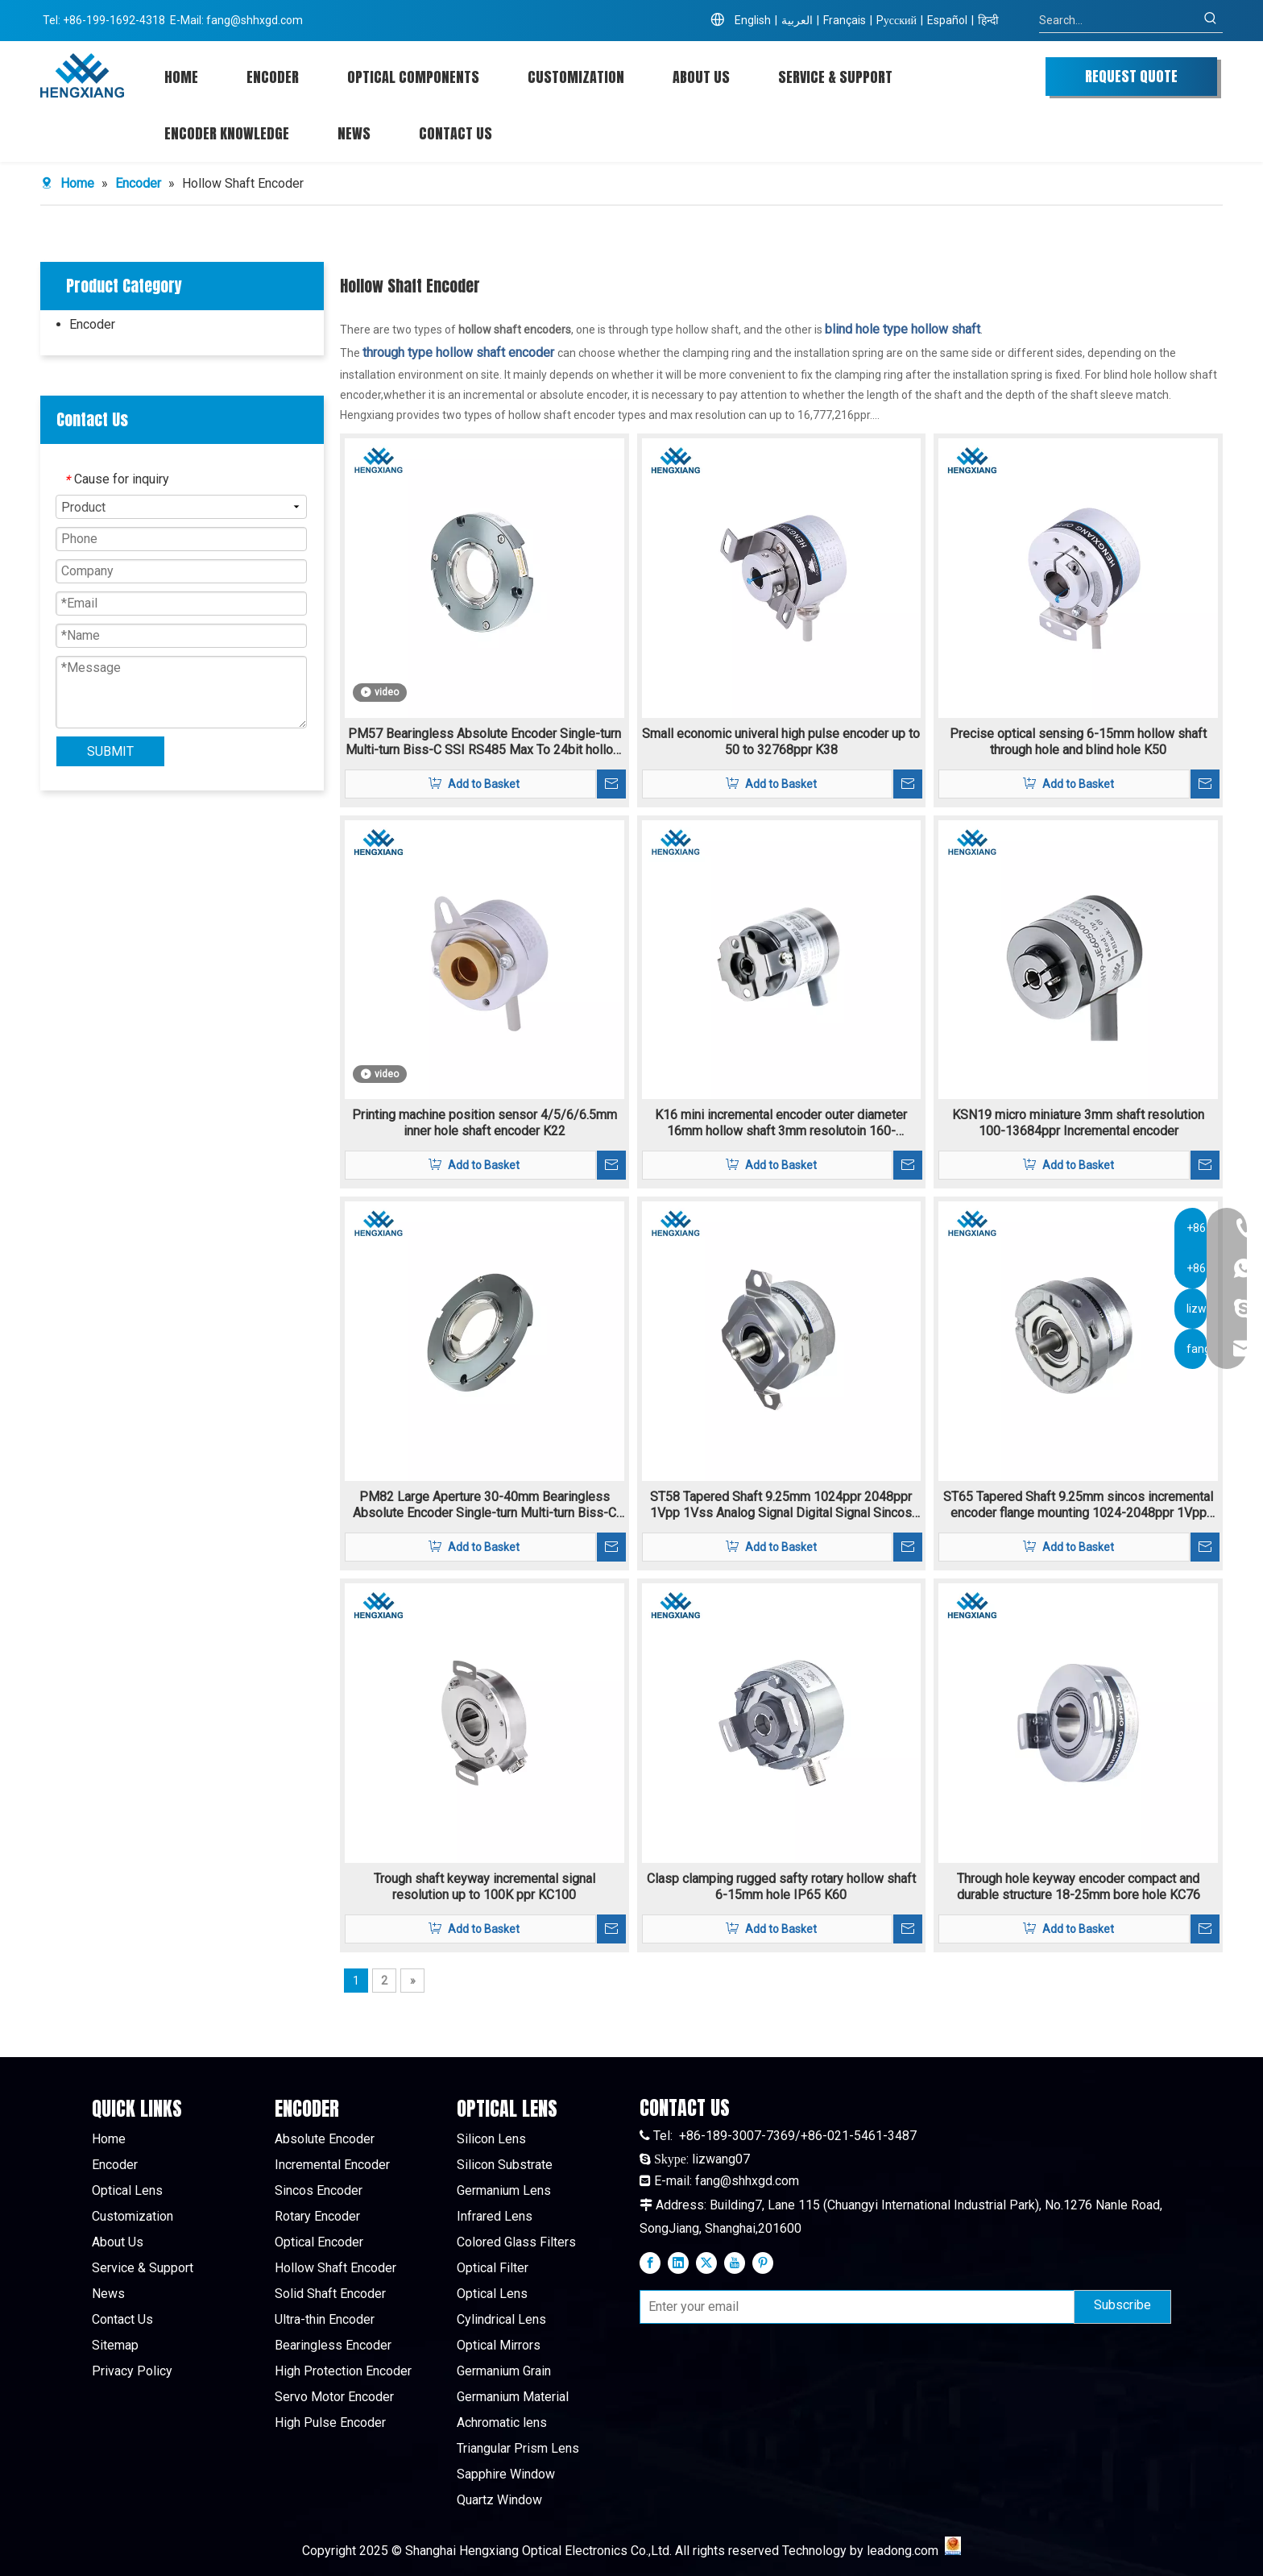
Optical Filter (492, 2267)
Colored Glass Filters (516, 2242)
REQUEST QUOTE (1131, 76)
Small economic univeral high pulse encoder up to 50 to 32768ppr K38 (781, 741)
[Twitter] (706, 2262)
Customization (132, 2216)
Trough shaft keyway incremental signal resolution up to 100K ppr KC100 (484, 1886)
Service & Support (142, 2267)
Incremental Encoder (332, 2164)
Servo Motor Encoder (334, 2396)
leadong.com (902, 2550)
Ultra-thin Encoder (325, 2319)
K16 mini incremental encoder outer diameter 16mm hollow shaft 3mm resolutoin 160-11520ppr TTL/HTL (781, 1123)
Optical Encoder (319, 2242)
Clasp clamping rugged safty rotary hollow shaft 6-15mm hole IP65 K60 (781, 1886)
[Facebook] (650, 2262)
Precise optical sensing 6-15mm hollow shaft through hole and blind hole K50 (1078, 741)
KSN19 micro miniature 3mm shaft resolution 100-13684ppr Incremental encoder (1078, 1123)
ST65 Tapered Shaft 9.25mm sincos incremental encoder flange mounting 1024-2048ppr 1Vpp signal (1078, 1505)
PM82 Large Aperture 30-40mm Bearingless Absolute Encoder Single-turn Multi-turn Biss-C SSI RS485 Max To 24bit (484, 1505)
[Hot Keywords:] (1211, 20)
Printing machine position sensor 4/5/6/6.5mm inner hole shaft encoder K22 (484, 1123)
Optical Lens (127, 2190)
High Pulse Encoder (330, 2422)
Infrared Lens (494, 2216)
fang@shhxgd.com (254, 20)
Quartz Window (499, 2500)
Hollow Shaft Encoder (335, 2267)
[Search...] (1119, 20)
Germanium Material (513, 2396)
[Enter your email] (853, 2307)
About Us (117, 2242)
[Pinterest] (762, 2262)
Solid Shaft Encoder (330, 2293)
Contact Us (122, 2319)
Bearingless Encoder (333, 2345)
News (108, 2293)
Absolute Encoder (325, 2139)
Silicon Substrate (505, 2164)
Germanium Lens (504, 2190)
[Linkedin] (678, 2262)
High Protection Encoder (343, 2371)
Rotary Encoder (317, 2216)
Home (109, 2139)
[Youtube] (734, 2262)
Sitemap (115, 2345)
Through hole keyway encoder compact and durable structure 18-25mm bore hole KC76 (1078, 1886)
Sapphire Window (506, 2474)
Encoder (92, 324)
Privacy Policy (132, 2371)
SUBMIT (110, 751)
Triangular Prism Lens (518, 2448)
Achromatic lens (502, 2422)
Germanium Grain (504, 2371)
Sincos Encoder (318, 2190)
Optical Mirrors (498, 2345)
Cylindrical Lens (501, 2319)
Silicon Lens (491, 2139)
